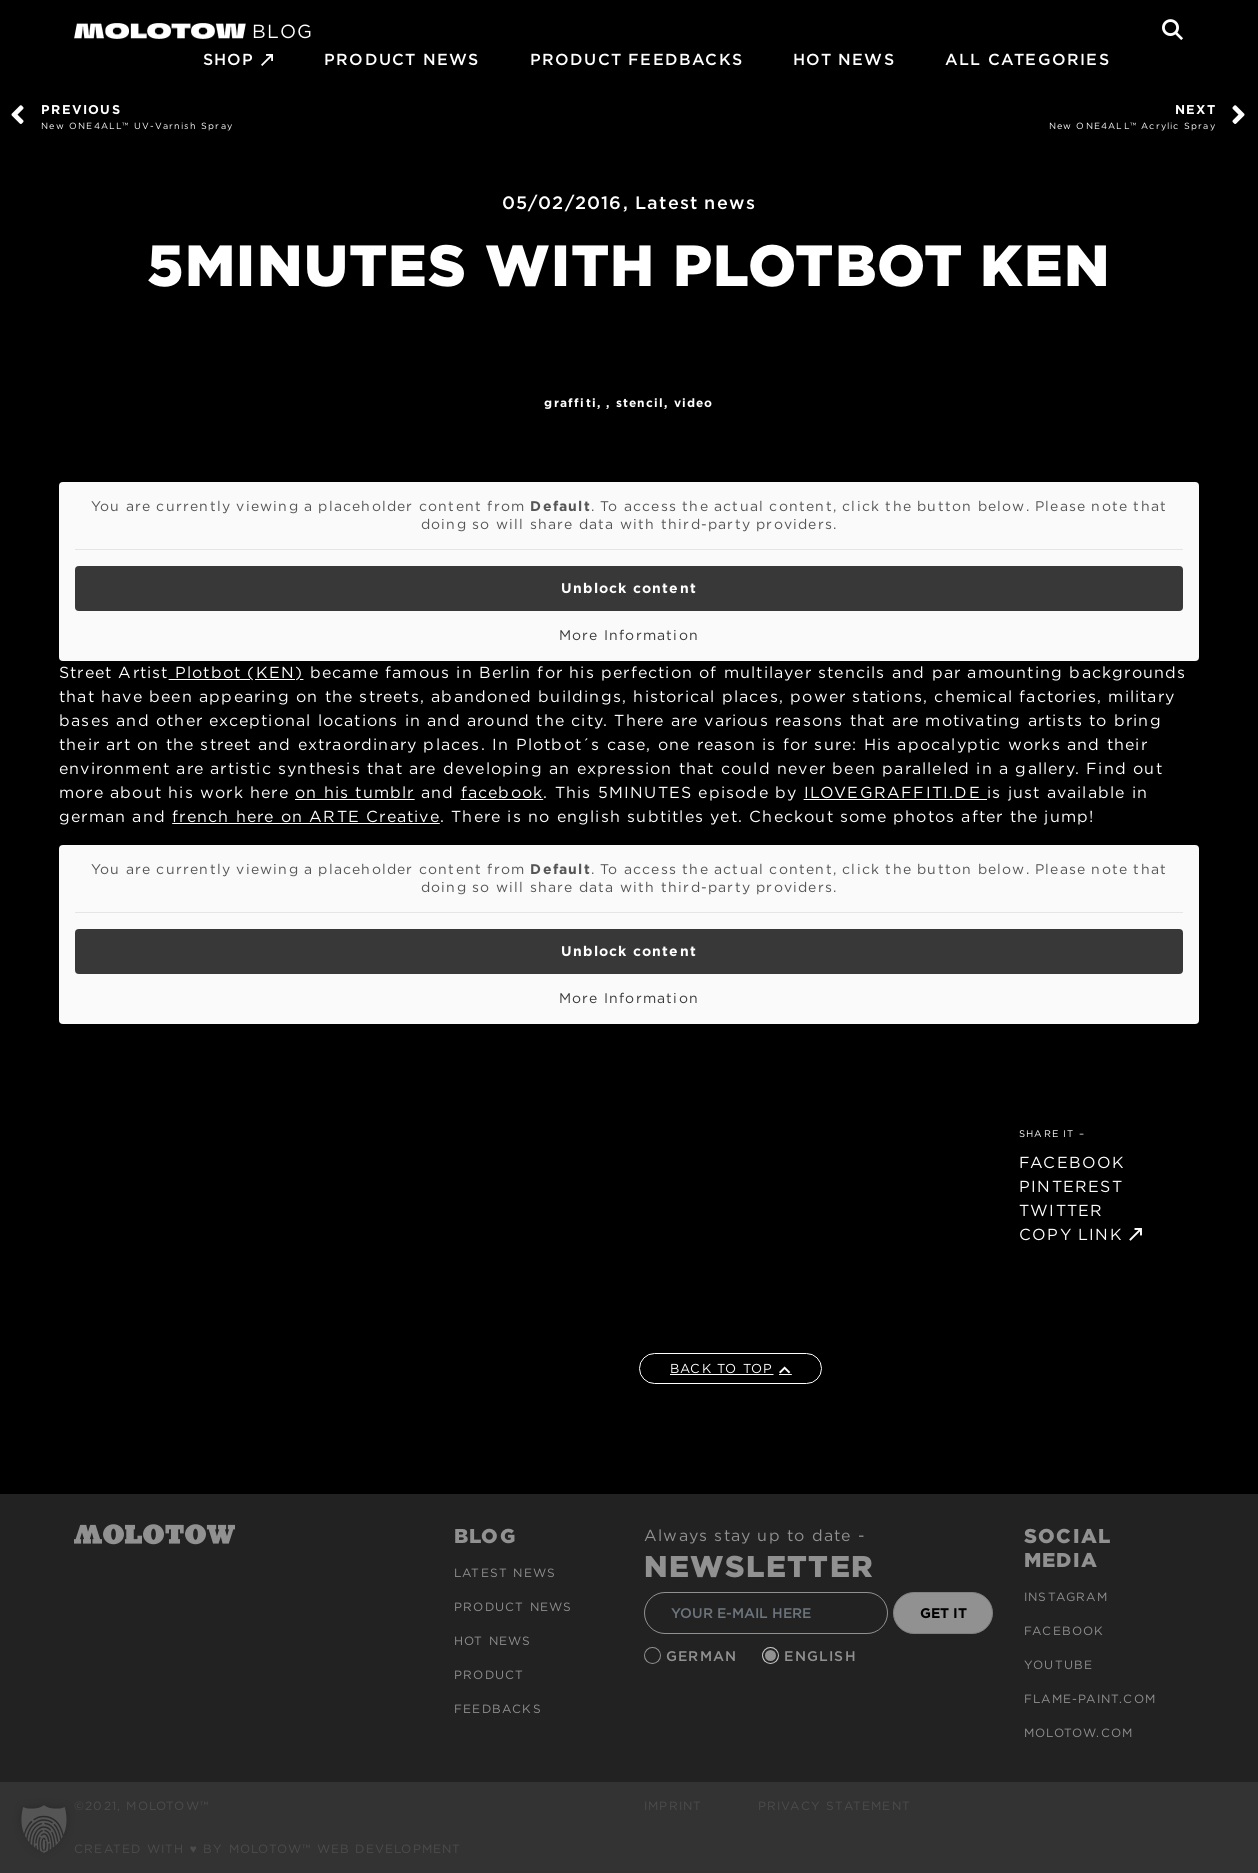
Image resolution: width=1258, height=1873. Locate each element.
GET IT (943, 1613)
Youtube (1058, 1664)
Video (694, 402)
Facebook (1064, 1630)
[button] (44, 1829)
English (823, 1656)
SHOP (229, 59)
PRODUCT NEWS (401, 59)
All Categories (1027, 59)
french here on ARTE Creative (306, 816)
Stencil (640, 402)
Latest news (695, 202)
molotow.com (1078, 1732)
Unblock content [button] (629, 588)
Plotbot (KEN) (236, 672)
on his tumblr (355, 792)
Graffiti (570, 402)
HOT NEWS (844, 59)
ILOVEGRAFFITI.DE (895, 792)
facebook (502, 792)
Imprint (673, 1805)
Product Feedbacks (636, 59)
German (704, 1656)
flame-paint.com (1090, 1698)
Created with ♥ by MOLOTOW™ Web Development (268, 1848)
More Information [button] (629, 635)
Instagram (1066, 1596)
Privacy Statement (834, 1805)
